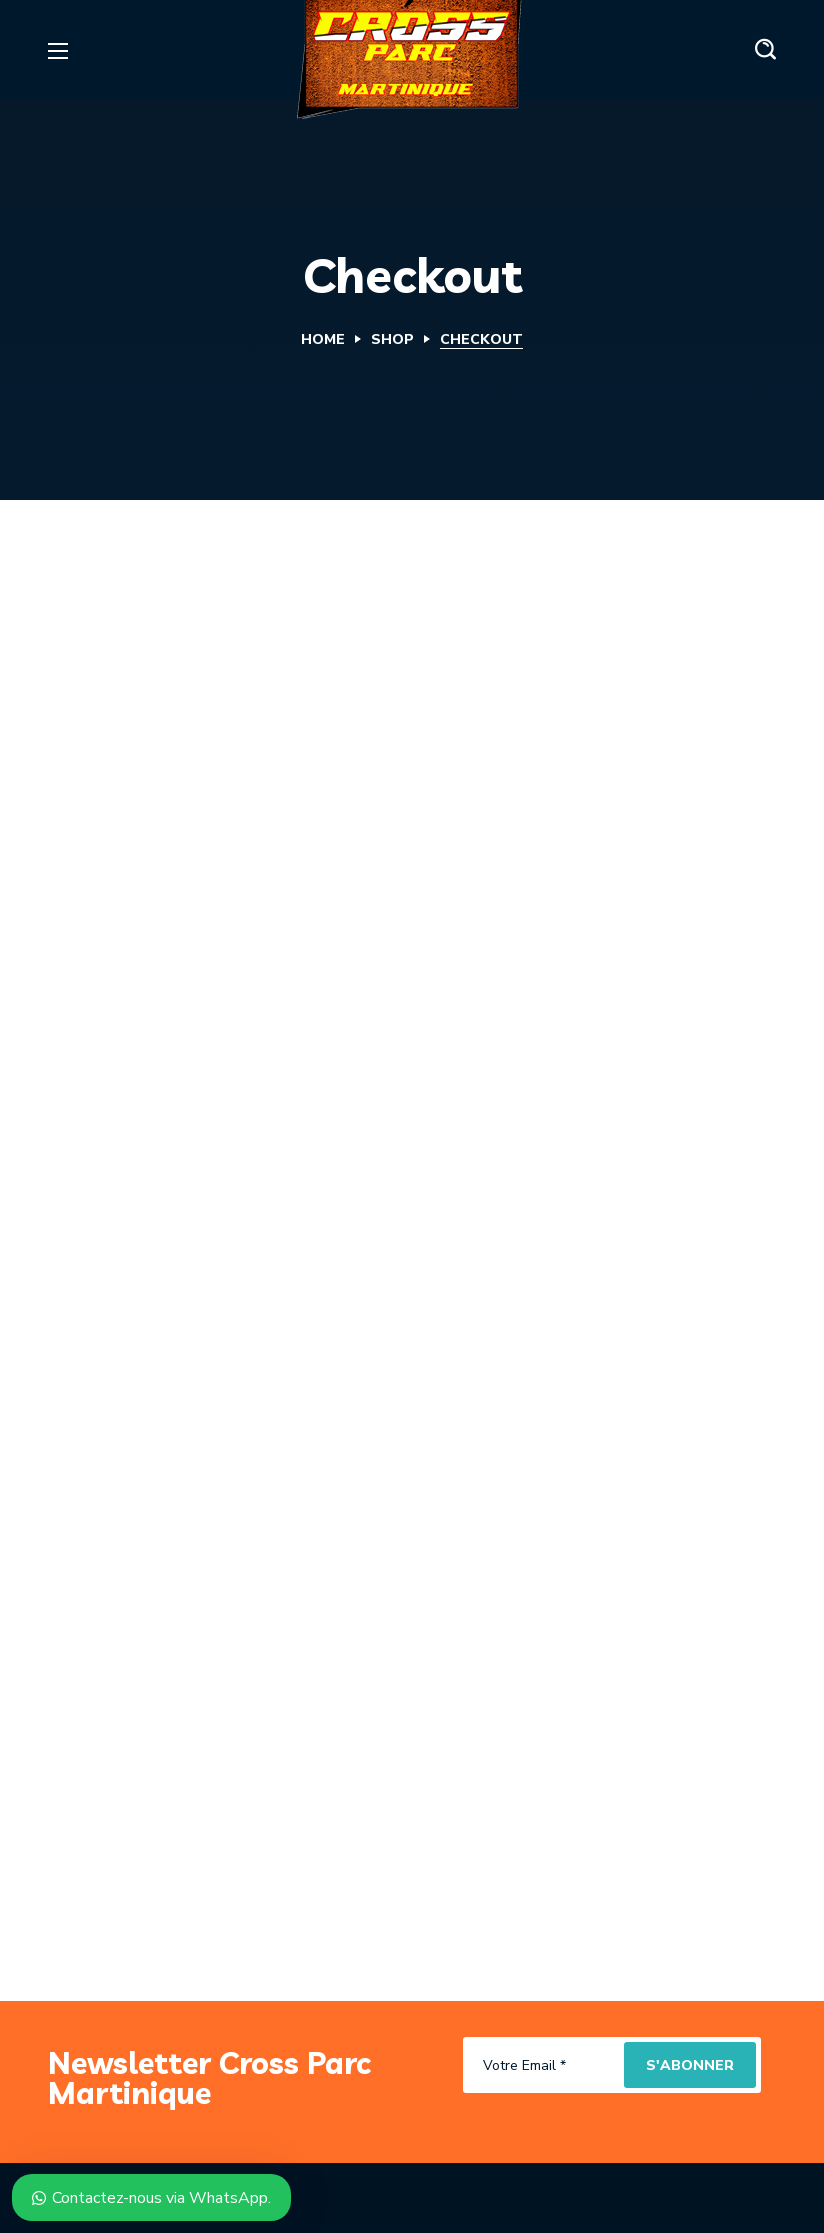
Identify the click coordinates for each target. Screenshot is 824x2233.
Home (323, 339)
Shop (392, 339)
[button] (765, 50)
